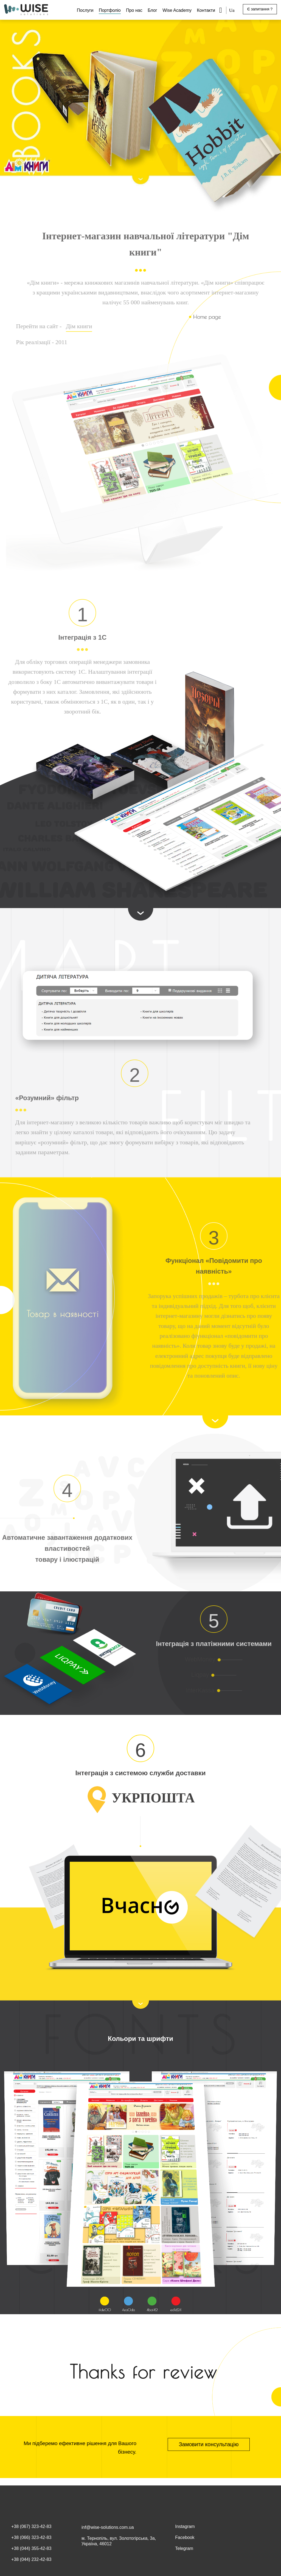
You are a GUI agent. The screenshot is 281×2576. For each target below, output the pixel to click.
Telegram (184, 2548)
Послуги (85, 10)
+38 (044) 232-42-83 (31, 2559)
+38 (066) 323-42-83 (31, 2537)
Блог (152, 10)
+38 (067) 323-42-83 (31, 2526)
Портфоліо (110, 10)
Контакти (206, 10)
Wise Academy (177, 10)
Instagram (185, 2526)
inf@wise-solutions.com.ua (108, 2527)
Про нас (134, 10)
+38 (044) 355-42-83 (31, 2548)
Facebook (184, 2537)
